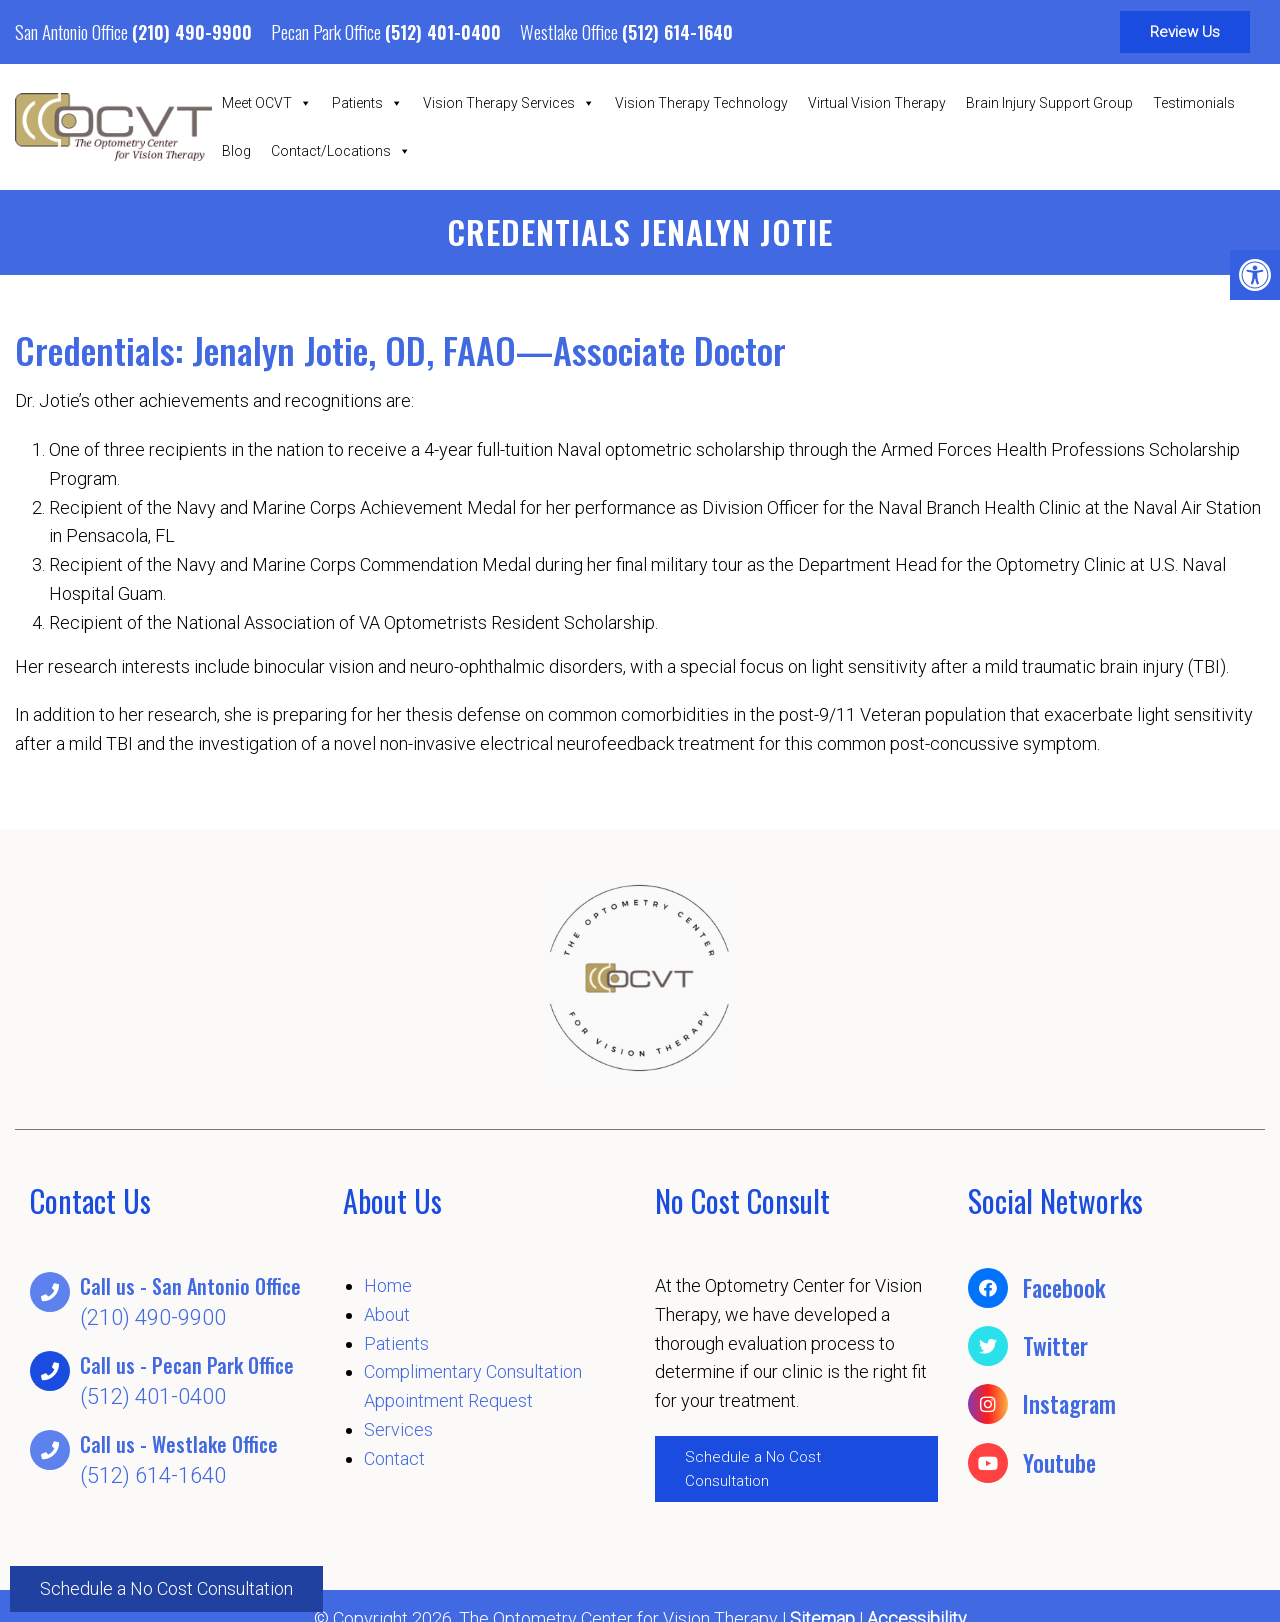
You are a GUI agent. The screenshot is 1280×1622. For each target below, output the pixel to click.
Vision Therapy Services (509, 103)
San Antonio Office (73, 31)
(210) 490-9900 (192, 32)
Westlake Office (571, 31)
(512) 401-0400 (443, 32)
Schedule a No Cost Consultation (166, 1587)
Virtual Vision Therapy (877, 103)
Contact (394, 1458)
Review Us (1185, 32)
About (387, 1314)
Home (388, 1285)
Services (398, 1429)
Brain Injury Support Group (1049, 103)
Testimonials (1194, 103)
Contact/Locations (341, 151)
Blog (236, 151)
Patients (367, 103)
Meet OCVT (267, 103)
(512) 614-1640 (677, 32)
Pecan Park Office (328, 31)
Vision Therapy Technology (701, 103)
